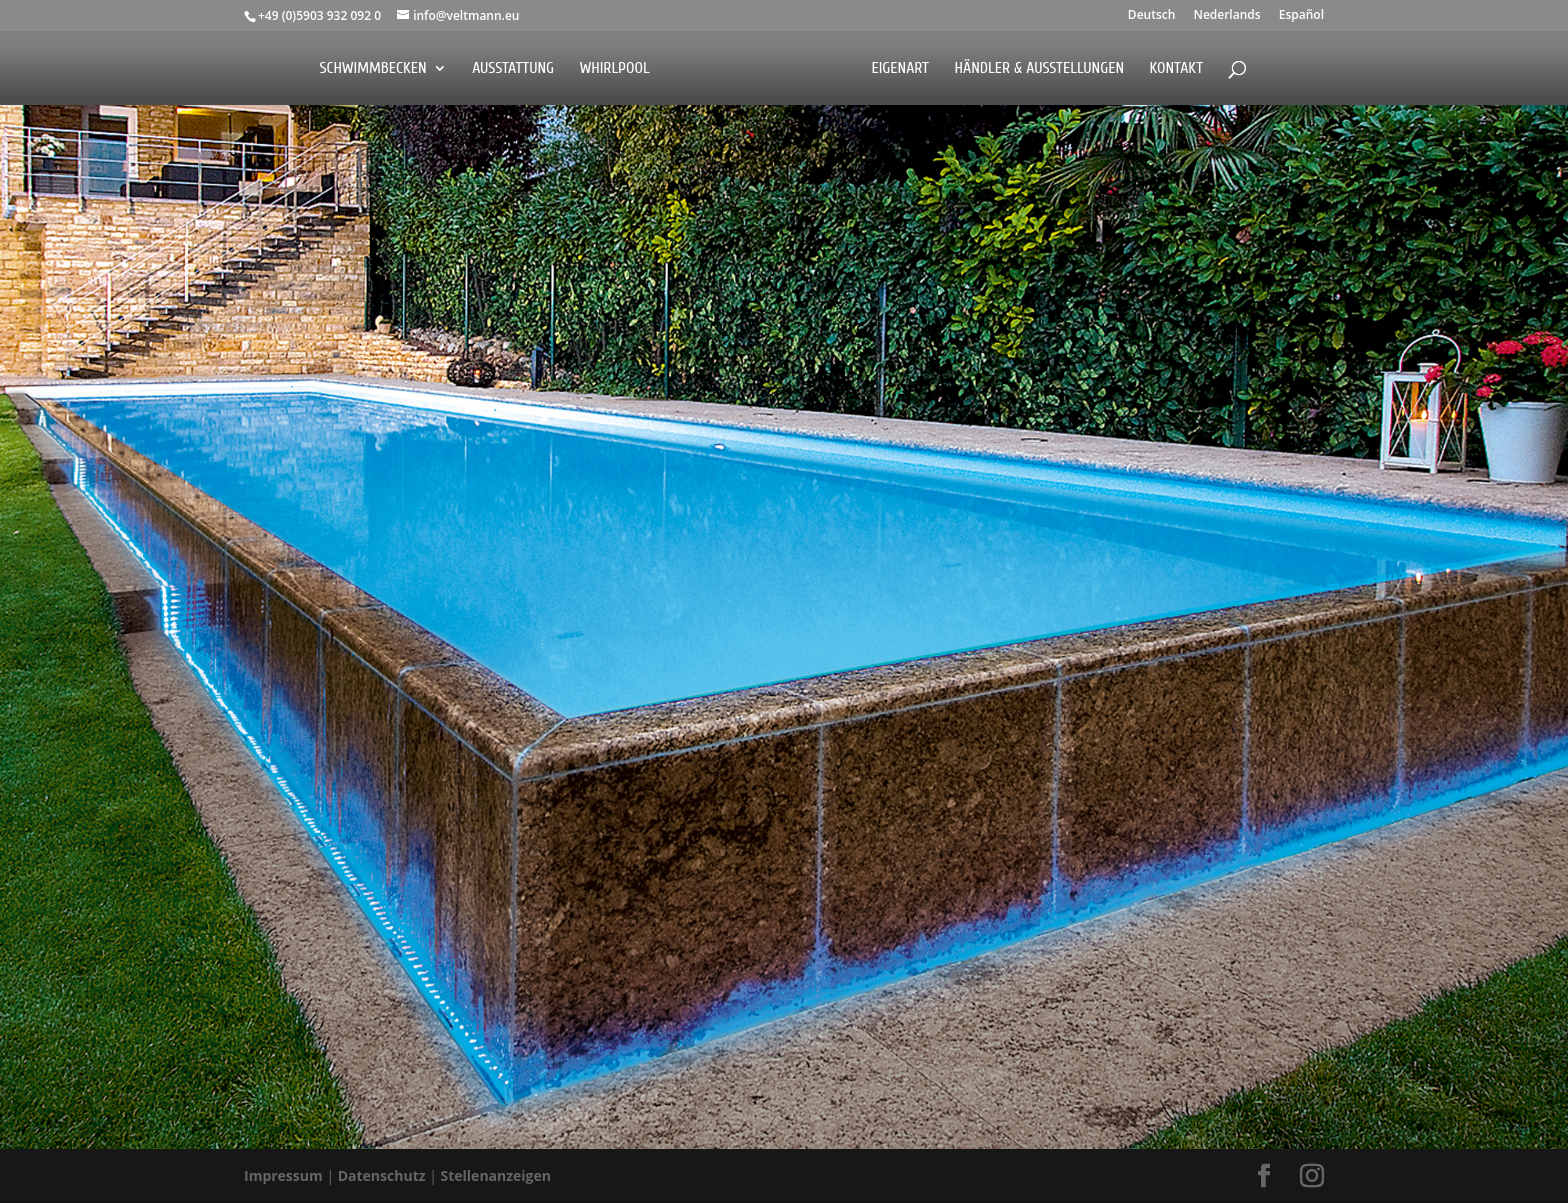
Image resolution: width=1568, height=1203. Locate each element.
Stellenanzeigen (496, 1175)
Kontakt (1176, 69)
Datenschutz (383, 1175)
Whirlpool (615, 69)
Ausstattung (513, 69)
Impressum (285, 1175)
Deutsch (1152, 16)
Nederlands (1226, 16)
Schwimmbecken (372, 69)
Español (1301, 16)
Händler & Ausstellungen (1040, 69)
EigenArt (900, 69)
